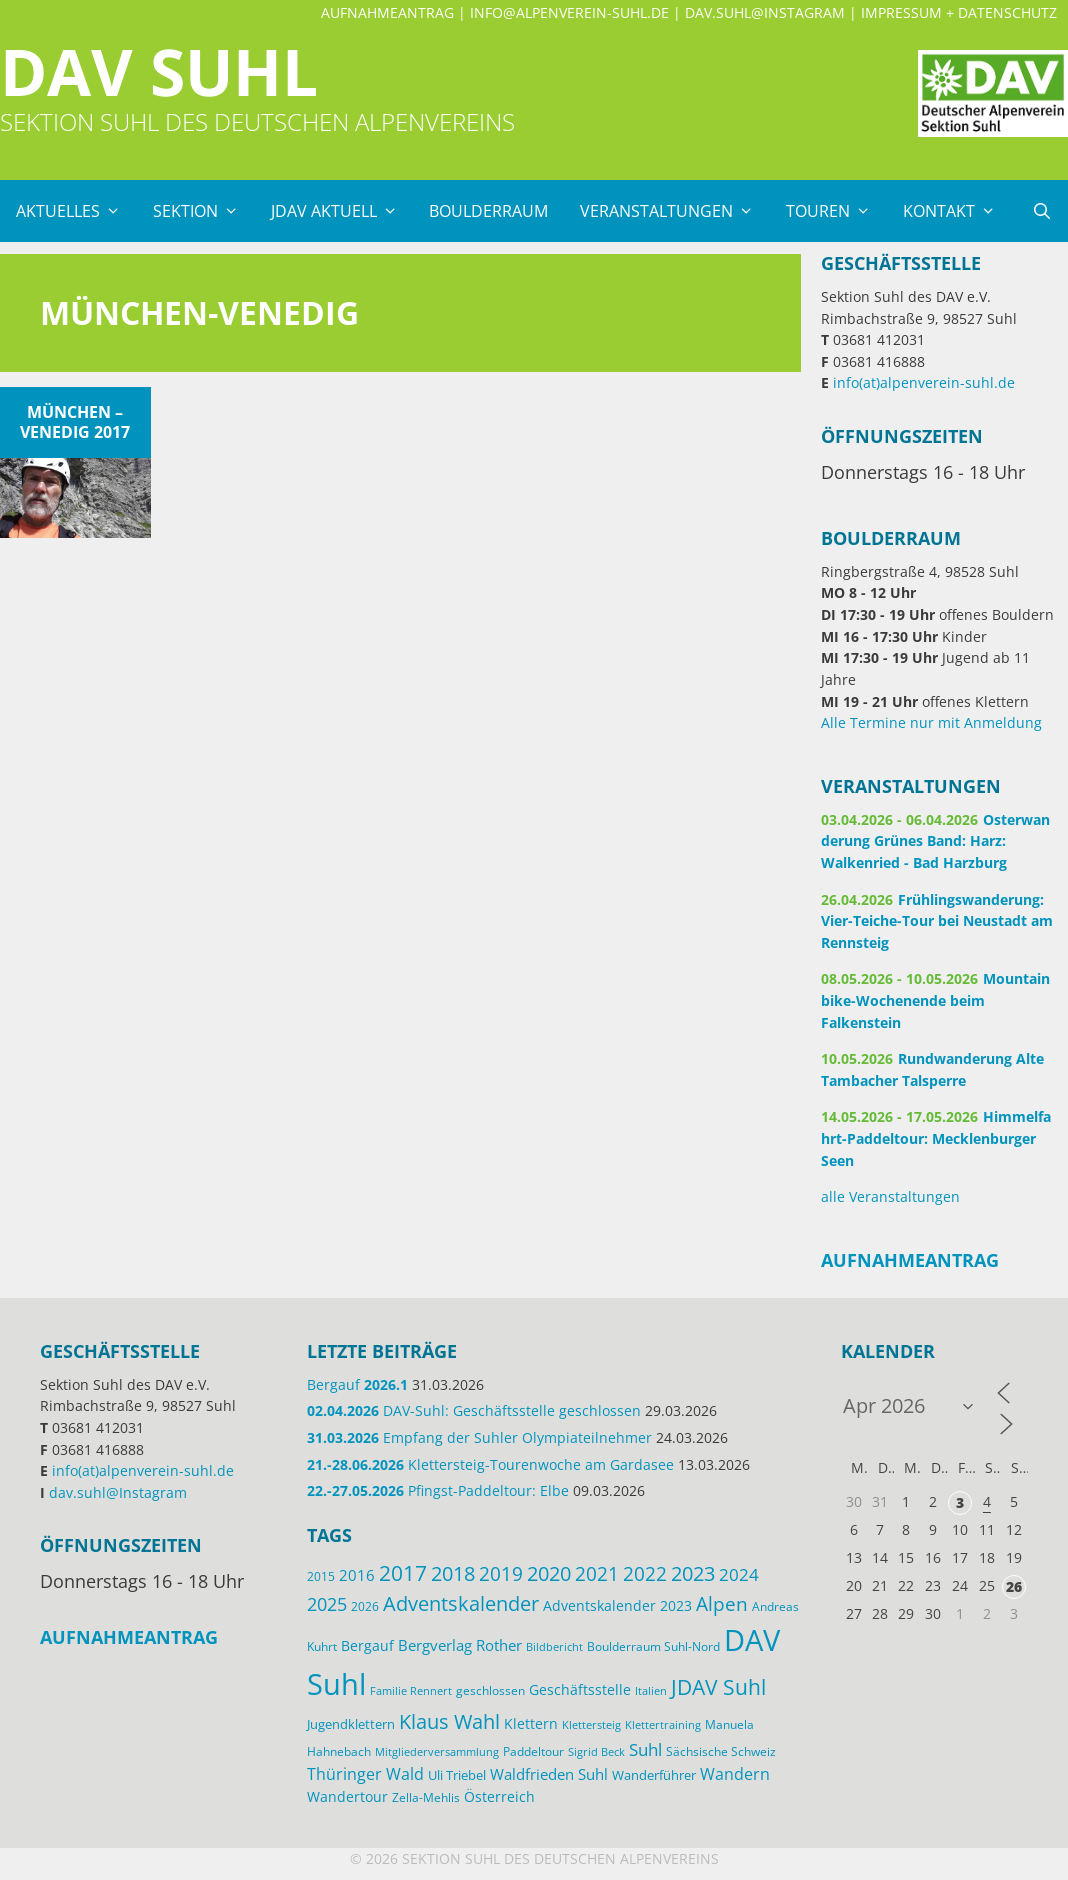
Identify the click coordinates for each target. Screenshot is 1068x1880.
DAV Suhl (159, 71)
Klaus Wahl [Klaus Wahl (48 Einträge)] (449, 1721)
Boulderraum (488, 211)
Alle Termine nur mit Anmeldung (931, 722)
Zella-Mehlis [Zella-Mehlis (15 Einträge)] (426, 1797)
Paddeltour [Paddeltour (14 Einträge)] (533, 1751)
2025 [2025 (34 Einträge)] (327, 1604)
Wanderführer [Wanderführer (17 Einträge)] (654, 1775)
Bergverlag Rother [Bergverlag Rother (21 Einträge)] (460, 1645)
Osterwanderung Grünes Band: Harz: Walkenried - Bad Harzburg (935, 841)
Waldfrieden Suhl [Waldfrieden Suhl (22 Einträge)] (549, 1774)
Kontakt (957, 211)
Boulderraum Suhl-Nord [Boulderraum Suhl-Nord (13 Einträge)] (653, 1646)
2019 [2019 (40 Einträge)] (501, 1573)
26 (1014, 1586)
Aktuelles (76, 211)
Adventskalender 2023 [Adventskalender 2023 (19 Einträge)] (617, 1605)
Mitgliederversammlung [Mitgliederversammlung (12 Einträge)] (437, 1751)
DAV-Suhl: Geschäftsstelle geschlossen (474, 1410)
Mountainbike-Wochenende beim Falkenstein (935, 1000)
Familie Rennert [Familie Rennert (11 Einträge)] (411, 1691)
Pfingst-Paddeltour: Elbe (438, 1490)
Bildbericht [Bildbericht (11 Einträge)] (554, 1647)
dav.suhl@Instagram (765, 12)
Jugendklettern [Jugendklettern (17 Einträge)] (351, 1724)
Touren (836, 211)
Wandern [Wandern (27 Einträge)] (735, 1774)
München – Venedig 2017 (75, 421)
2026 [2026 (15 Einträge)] (365, 1606)
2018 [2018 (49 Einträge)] (453, 1573)
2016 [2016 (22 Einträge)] (357, 1575)
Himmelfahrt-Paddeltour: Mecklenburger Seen (936, 1138)
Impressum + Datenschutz (959, 12)
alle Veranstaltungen (890, 1196)
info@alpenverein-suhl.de (569, 12)
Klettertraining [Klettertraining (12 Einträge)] (663, 1724)
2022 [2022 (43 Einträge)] (645, 1574)
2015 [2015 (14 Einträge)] (321, 1576)
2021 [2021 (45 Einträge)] (597, 1573)
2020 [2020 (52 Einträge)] (549, 1573)
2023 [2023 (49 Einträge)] (693, 1573)
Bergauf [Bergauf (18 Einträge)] (367, 1645)
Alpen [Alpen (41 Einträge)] (722, 1604)
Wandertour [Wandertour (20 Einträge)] (347, 1796)
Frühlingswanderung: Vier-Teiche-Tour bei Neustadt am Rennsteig (937, 921)
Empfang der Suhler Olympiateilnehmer (479, 1437)
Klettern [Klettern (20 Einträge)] (531, 1723)
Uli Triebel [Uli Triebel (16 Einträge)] (457, 1775)
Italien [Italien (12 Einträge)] (651, 1690)
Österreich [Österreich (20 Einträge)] (499, 1796)
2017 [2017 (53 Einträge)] (403, 1573)
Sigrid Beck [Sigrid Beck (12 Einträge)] (596, 1751)
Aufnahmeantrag (387, 12)
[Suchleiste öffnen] (1041, 211)
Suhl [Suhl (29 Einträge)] (645, 1749)
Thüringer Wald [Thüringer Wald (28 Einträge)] (365, 1773)
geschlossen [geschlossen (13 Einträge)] (490, 1690)
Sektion (204, 211)
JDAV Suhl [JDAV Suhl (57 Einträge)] (718, 1687)
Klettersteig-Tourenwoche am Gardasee (490, 1464)
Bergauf (357, 1384)
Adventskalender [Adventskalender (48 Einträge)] (461, 1603)
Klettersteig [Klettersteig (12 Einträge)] (591, 1724)
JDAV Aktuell (342, 211)
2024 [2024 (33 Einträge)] (739, 1574)
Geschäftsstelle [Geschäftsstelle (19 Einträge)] (580, 1689)
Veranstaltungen (675, 211)
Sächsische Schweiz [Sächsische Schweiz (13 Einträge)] (721, 1751)
